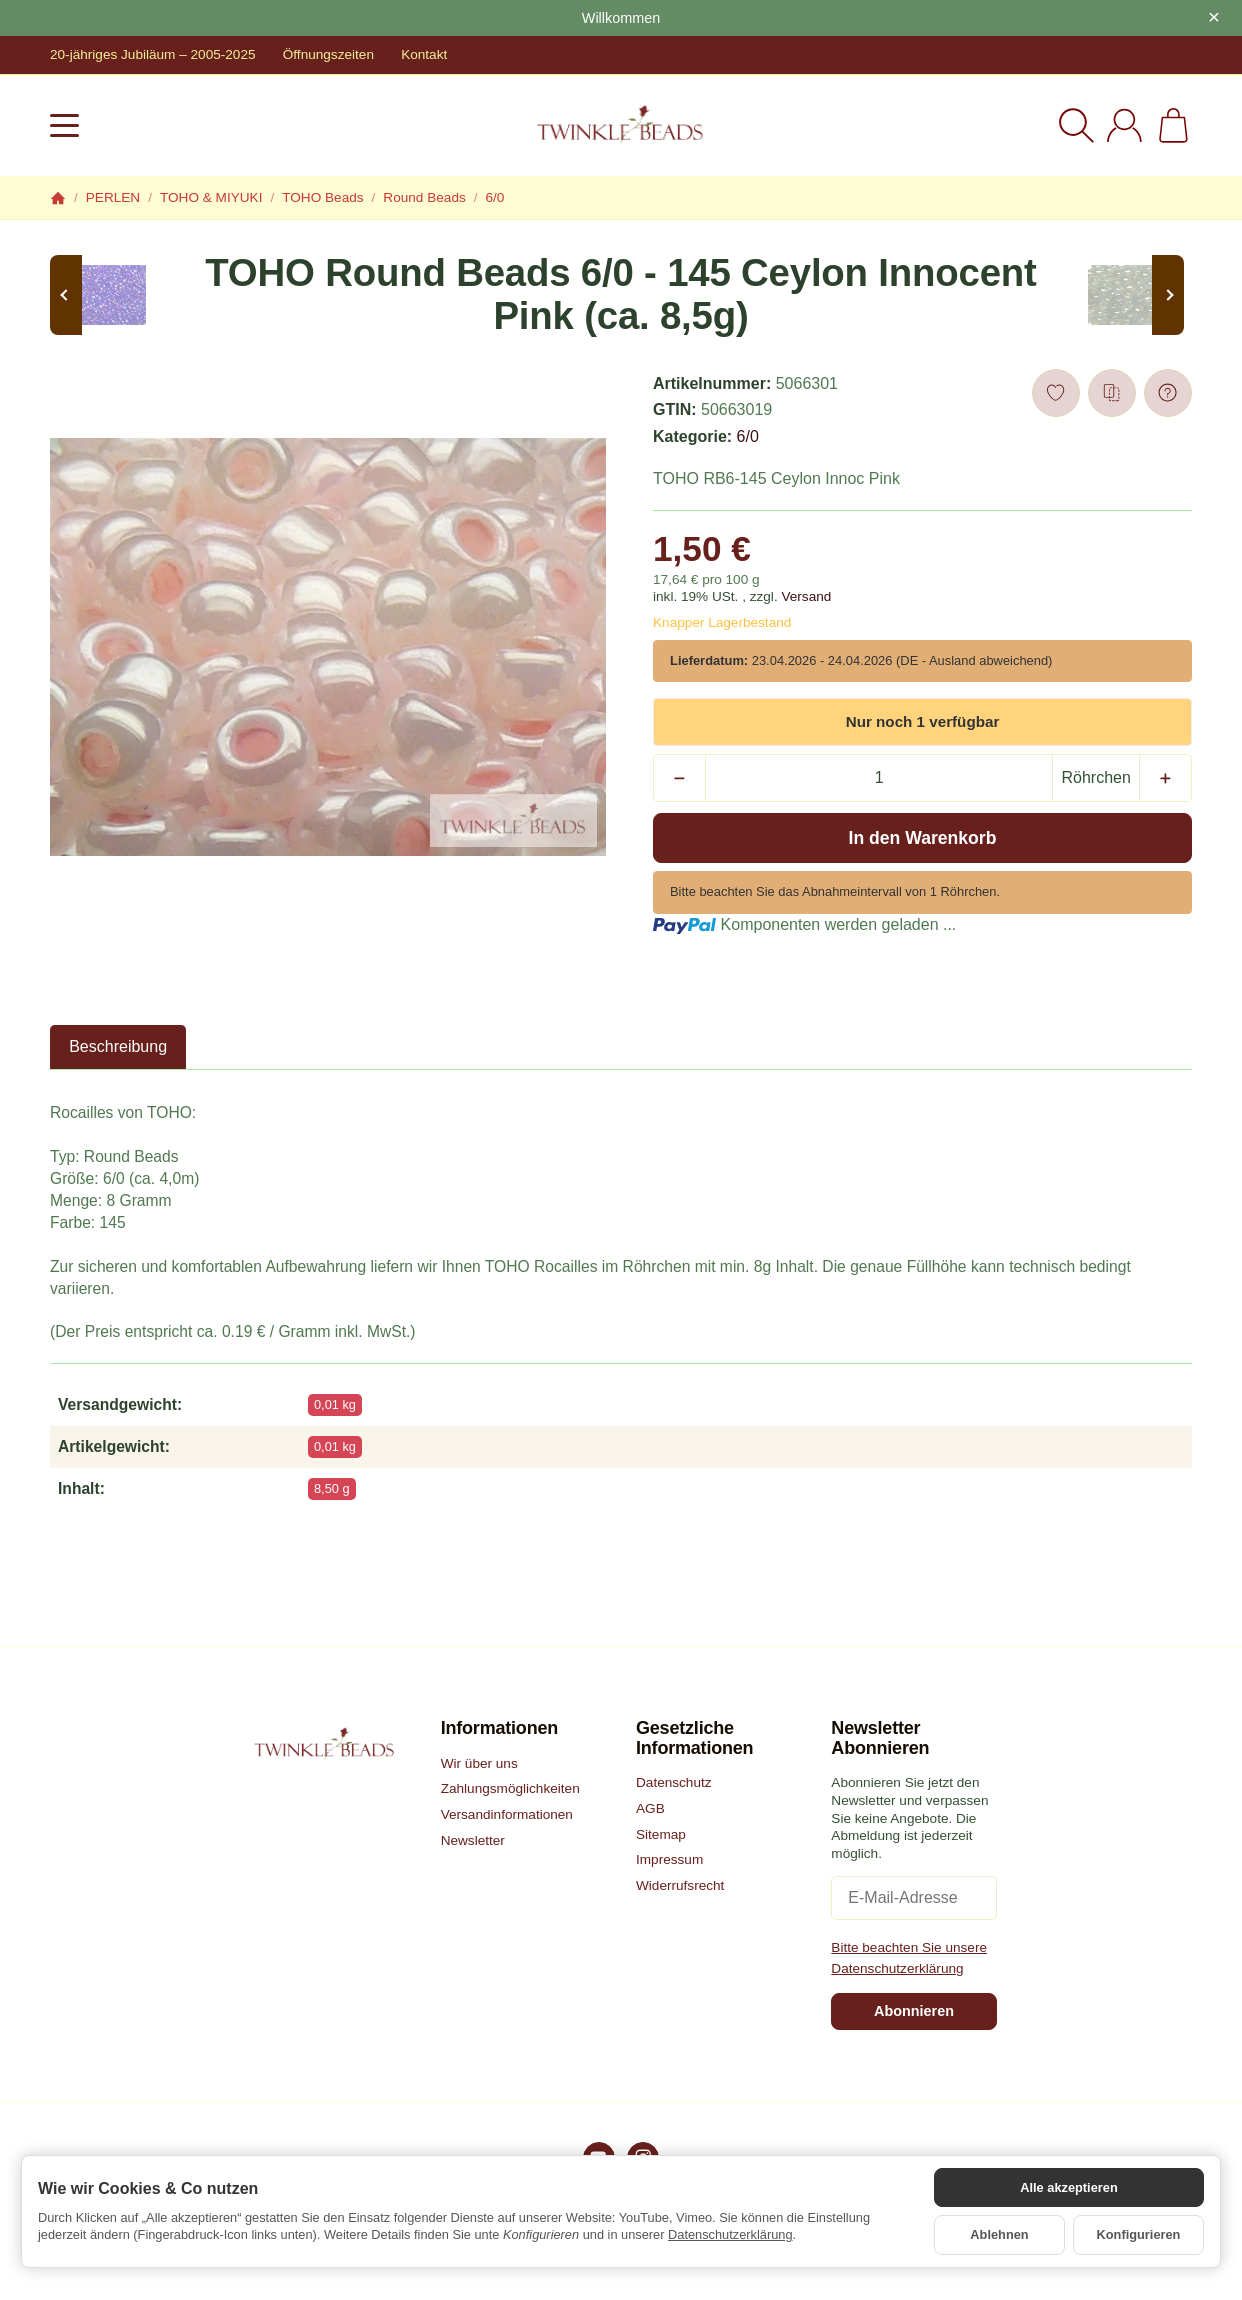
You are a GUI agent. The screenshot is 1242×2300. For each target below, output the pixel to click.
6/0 (748, 436)
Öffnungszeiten (328, 54)
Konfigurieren (1139, 2234)
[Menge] (879, 778)
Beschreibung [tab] (118, 1046)
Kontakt (424, 54)
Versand (806, 596)
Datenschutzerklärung (730, 2234)
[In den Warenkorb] (922, 838)
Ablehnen (999, 2234)
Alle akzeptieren (1068, 2187)
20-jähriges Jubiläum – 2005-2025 (153, 54)
